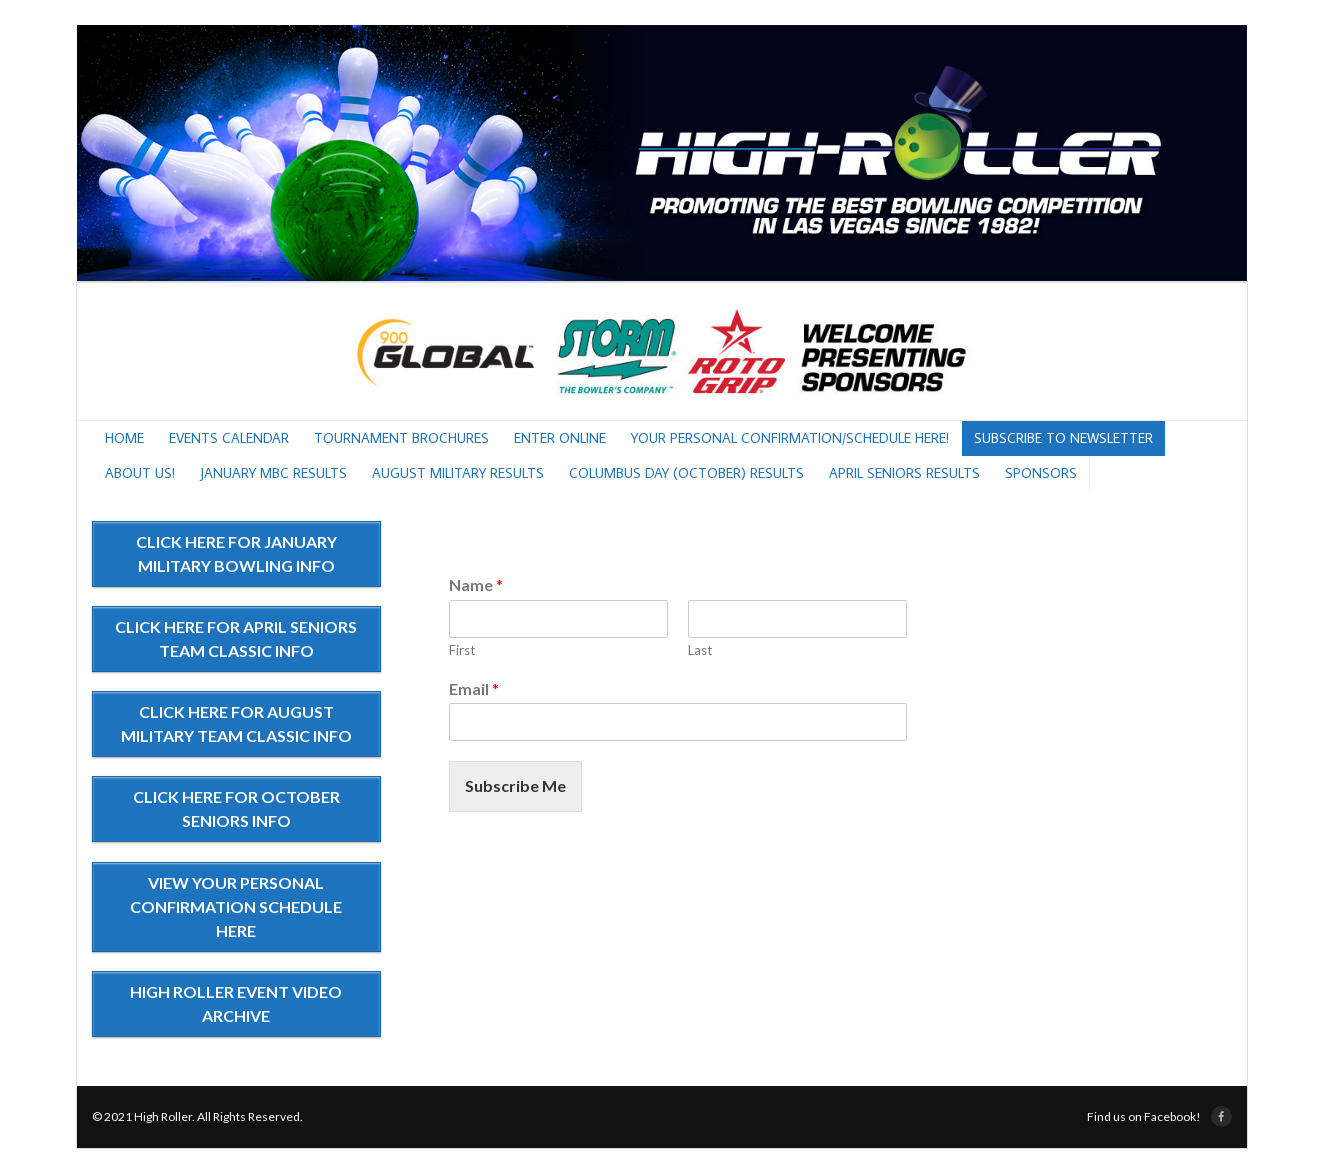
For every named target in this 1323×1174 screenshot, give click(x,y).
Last (700, 650)
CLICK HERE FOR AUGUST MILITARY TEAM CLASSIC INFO (236, 723)
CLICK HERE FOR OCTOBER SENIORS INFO (236, 808)
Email (474, 688)
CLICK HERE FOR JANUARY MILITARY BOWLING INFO (236, 553)
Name (476, 584)
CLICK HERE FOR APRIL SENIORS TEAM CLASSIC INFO (236, 638)
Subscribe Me (515, 785)
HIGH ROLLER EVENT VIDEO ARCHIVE (236, 1003)
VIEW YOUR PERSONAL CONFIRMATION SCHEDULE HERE (236, 906)
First (462, 650)
